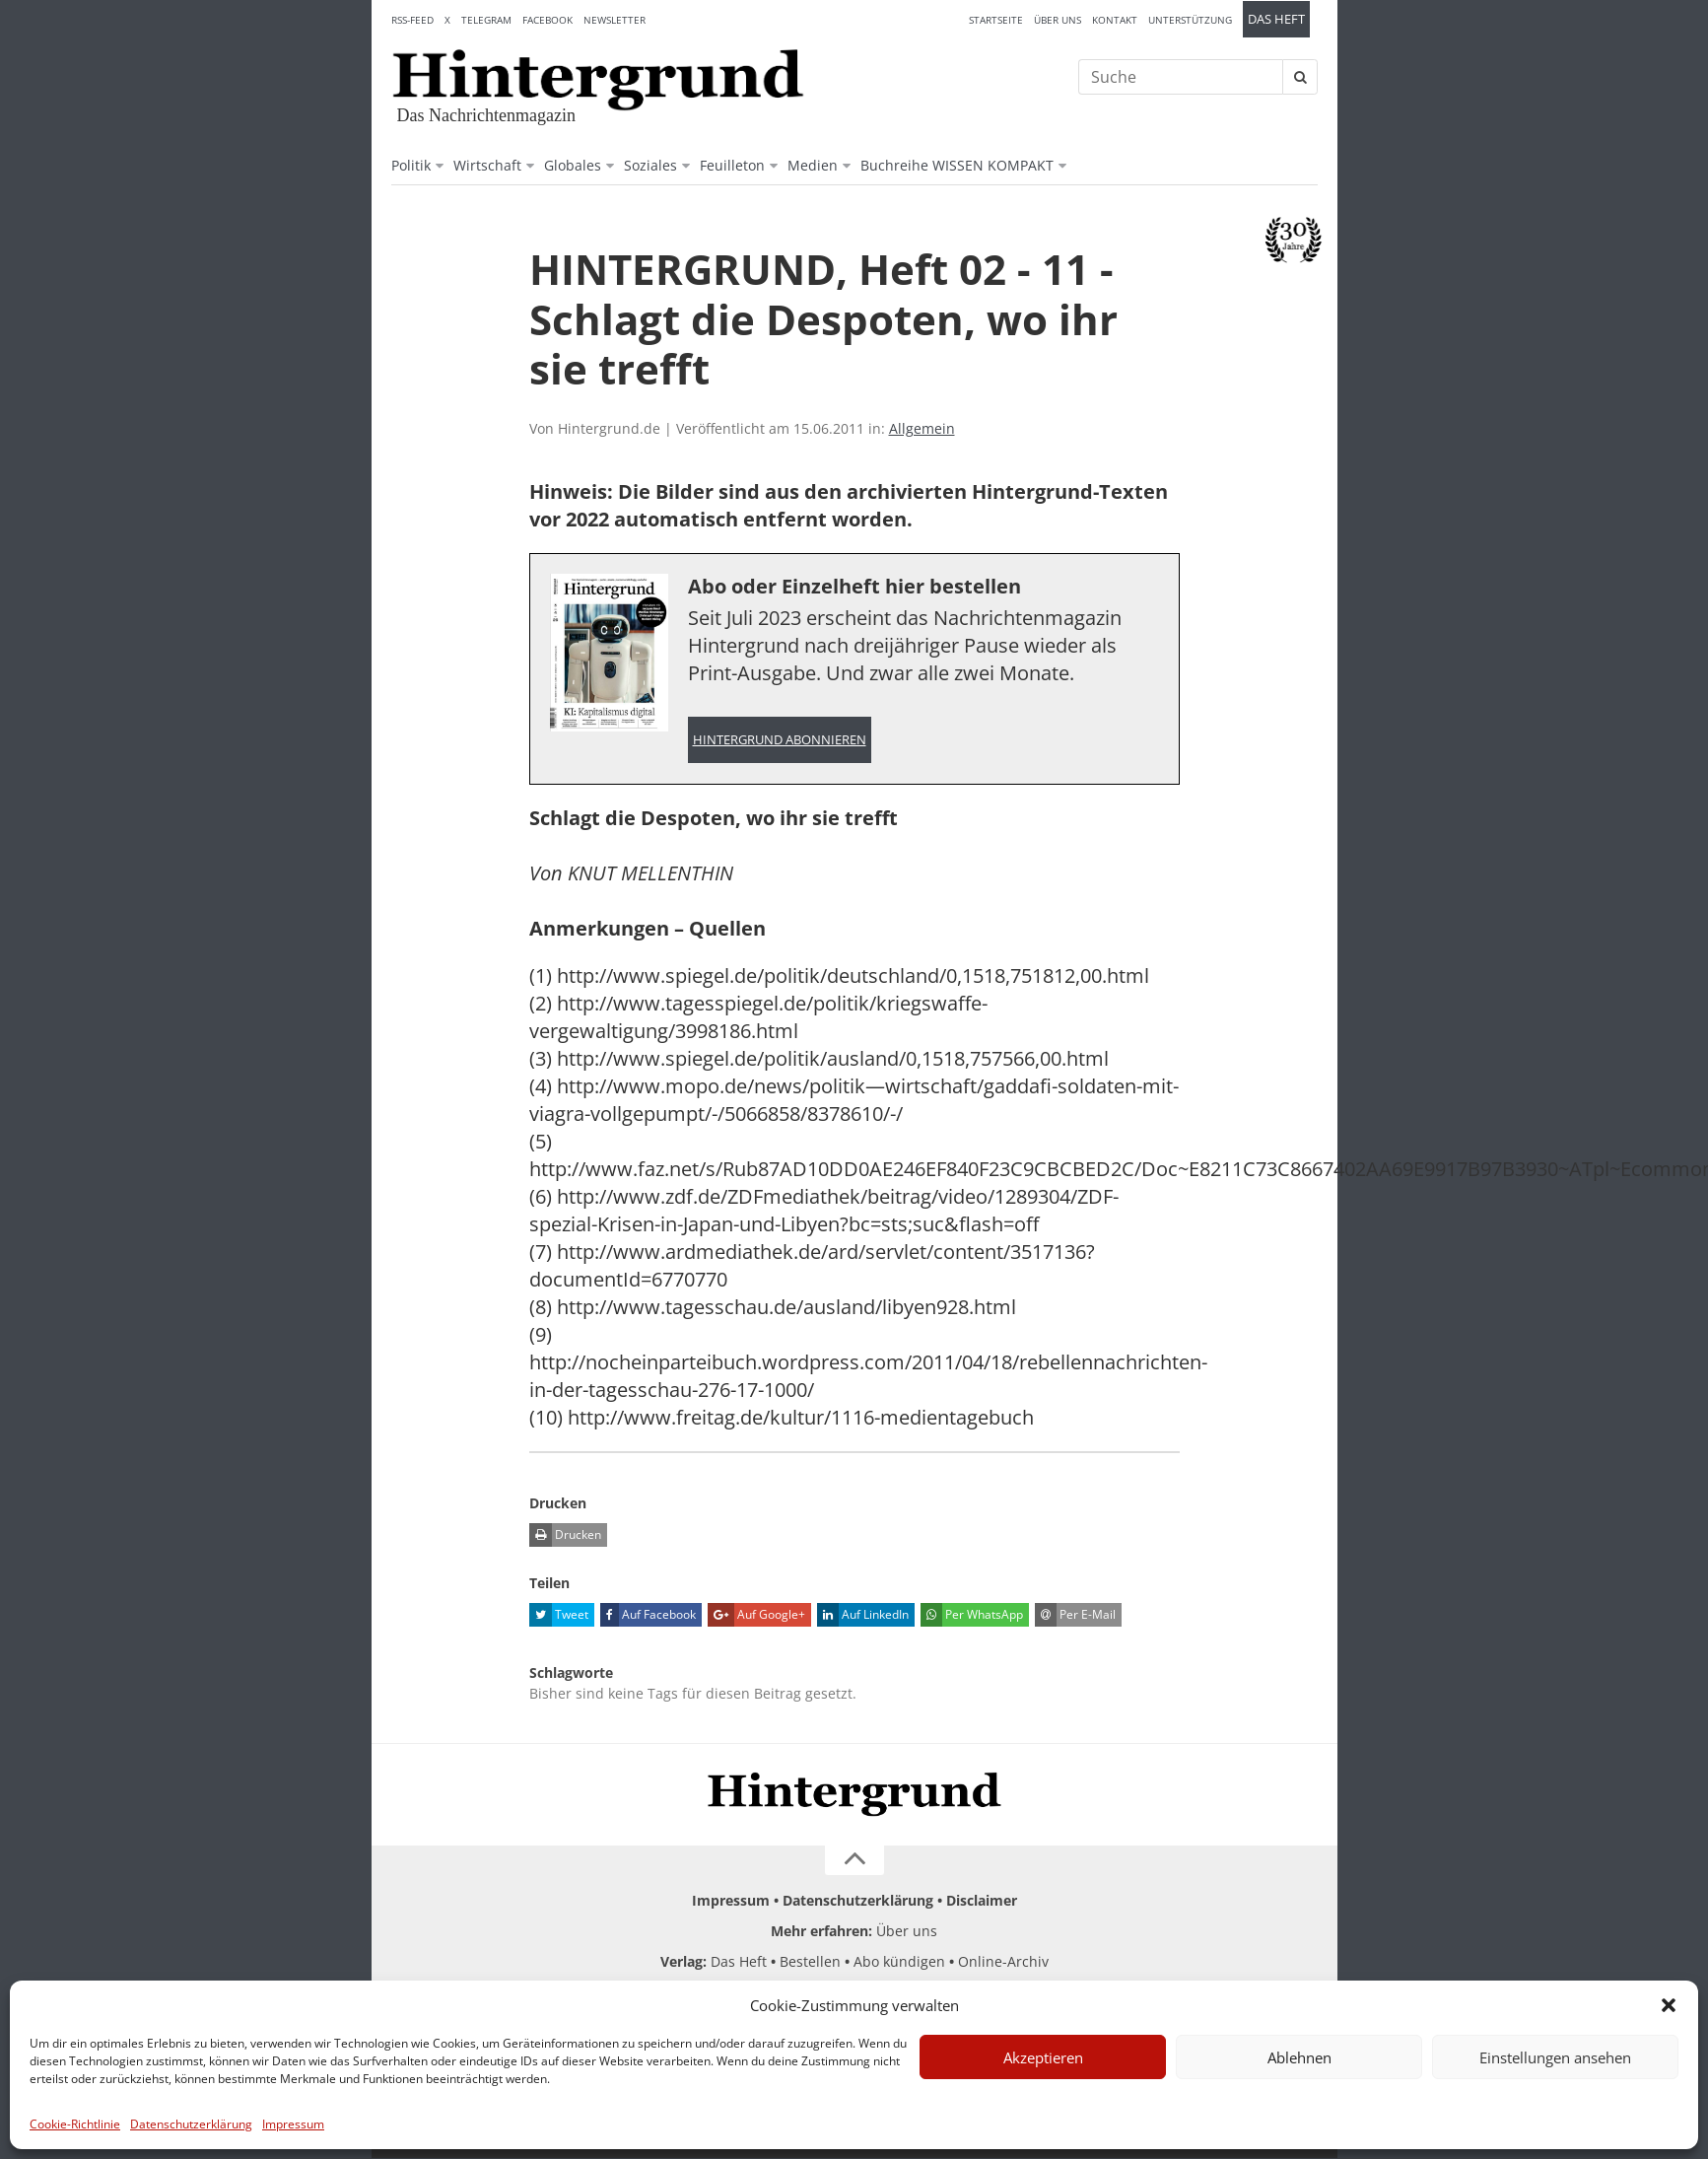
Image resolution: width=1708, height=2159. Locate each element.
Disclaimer (981, 1901)
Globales (572, 165)
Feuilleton (732, 165)
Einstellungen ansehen (1555, 2057)
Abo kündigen (899, 1962)
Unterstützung (1190, 20)
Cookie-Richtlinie (75, 2124)
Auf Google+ (756, 1616)
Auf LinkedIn (863, 1616)
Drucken (565, 1536)
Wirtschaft (487, 165)
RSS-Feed (412, 20)
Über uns (1057, 20)
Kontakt (1114, 20)
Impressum (293, 2124)
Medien (812, 165)
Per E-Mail (1075, 1616)
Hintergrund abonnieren (779, 739)
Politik (411, 165)
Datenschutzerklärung (191, 2124)
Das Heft (1276, 19)
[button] (1668, 2005)
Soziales (650, 165)
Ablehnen (1299, 2057)
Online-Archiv (1003, 1962)
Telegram (486, 20)
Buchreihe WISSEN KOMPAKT (957, 165)
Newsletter (614, 20)
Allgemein (922, 428)
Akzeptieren (1043, 2057)
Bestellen (810, 1962)
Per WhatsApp (972, 1616)
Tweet (558, 1616)
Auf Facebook (648, 1616)
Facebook (547, 20)
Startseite (996, 20)
